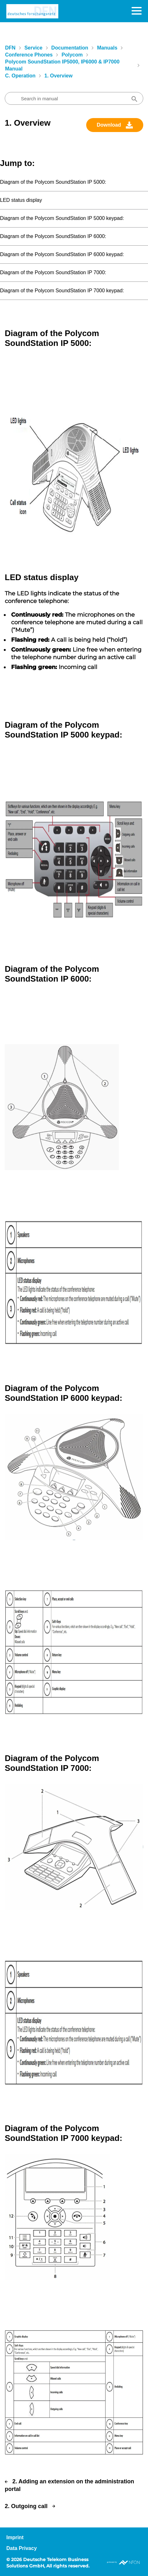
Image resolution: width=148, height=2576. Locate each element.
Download (109, 125)
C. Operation (20, 75)
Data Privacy (21, 2548)
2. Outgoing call (26, 2506)
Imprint (14, 2537)
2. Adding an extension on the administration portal (69, 2485)
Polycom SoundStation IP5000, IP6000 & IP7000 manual (62, 65)
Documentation (69, 47)
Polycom (72, 54)
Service (33, 47)
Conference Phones (29, 54)
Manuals (107, 47)
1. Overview (58, 75)
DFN (10, 47)
